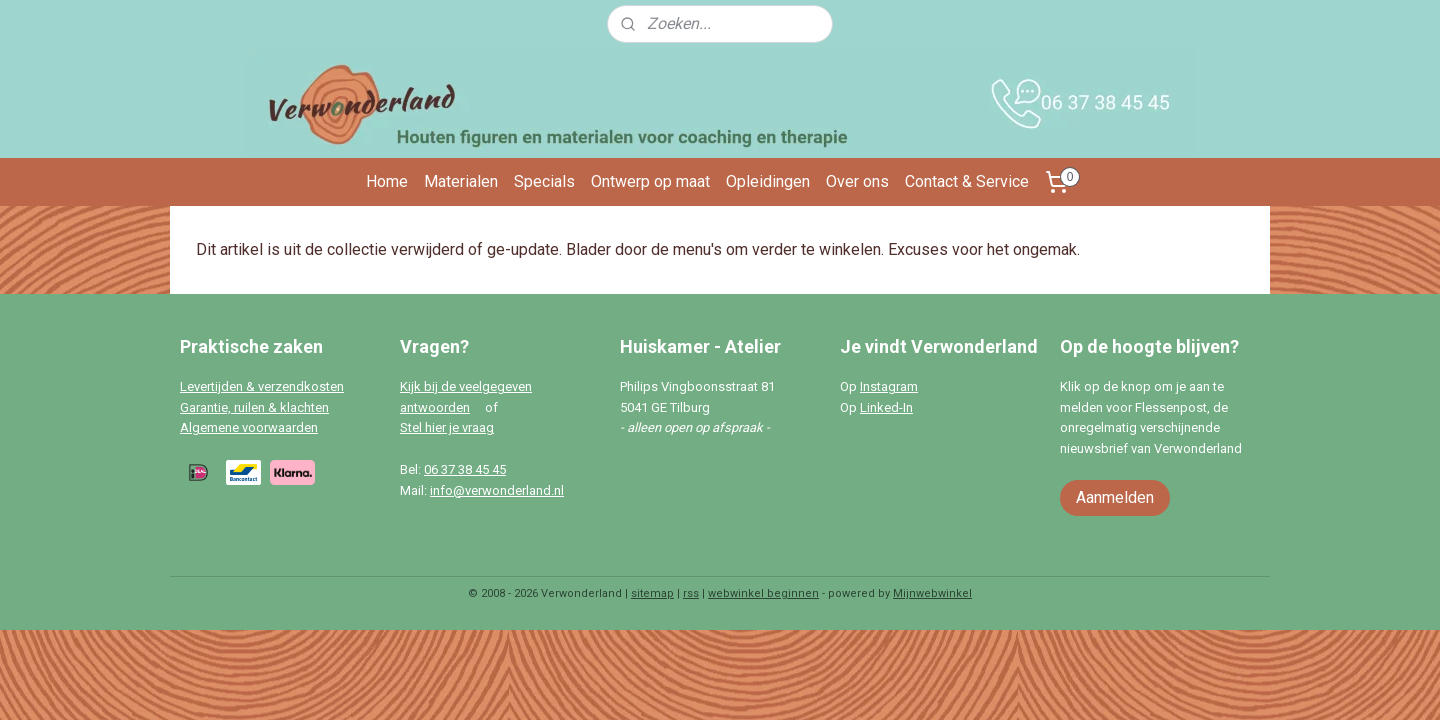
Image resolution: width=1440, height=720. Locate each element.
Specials (544, 181)
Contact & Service (967, 181)
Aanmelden (1115, 497)
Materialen (461, 181)
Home (387, 181)
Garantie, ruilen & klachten (254, 407)
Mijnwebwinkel (932, 593)
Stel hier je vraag (447, 427)
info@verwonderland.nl (497, 490)
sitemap (652, 593)
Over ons (857, 181)
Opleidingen (768, 181)
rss (691, 593)
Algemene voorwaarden (249, 427)
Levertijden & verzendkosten (262, 386)
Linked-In (886, 407)
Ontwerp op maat (650, 181)
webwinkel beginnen (763, 593)
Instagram (889, 386)
